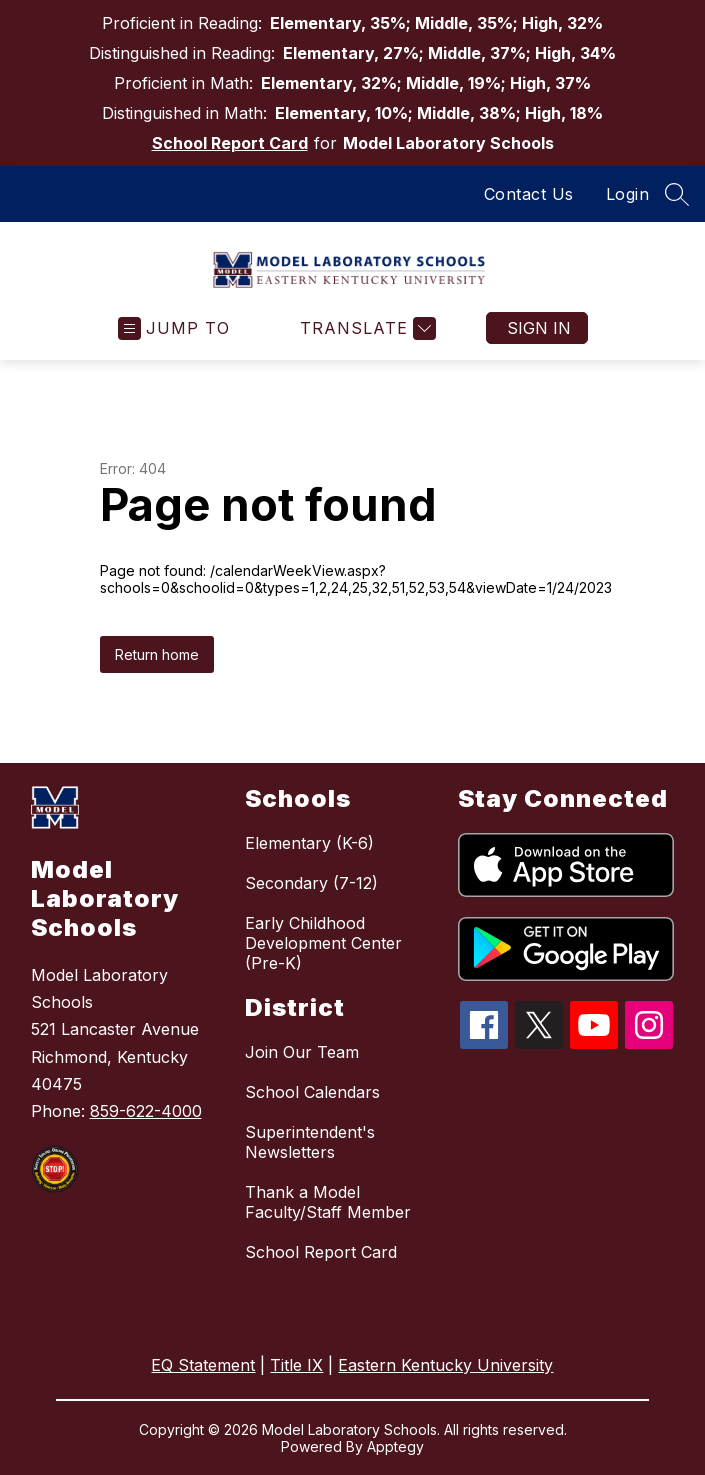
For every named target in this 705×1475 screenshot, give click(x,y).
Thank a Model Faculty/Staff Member (328, 1202)
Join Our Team (302, 1052)
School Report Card (230, 143)
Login (628, 194)
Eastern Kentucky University (445, 1365)
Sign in (539, 328)
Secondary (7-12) (311, 883)
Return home (157, 654)
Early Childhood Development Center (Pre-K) (323, 943)
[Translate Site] (365, 328)
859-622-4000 (146, 1111)
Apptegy (395, 1446)
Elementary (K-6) (309, 843)
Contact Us (529, 194)
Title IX (296, 1365)
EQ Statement (203, 1365)
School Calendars (312, 1092)
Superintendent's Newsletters (310, 1142)
